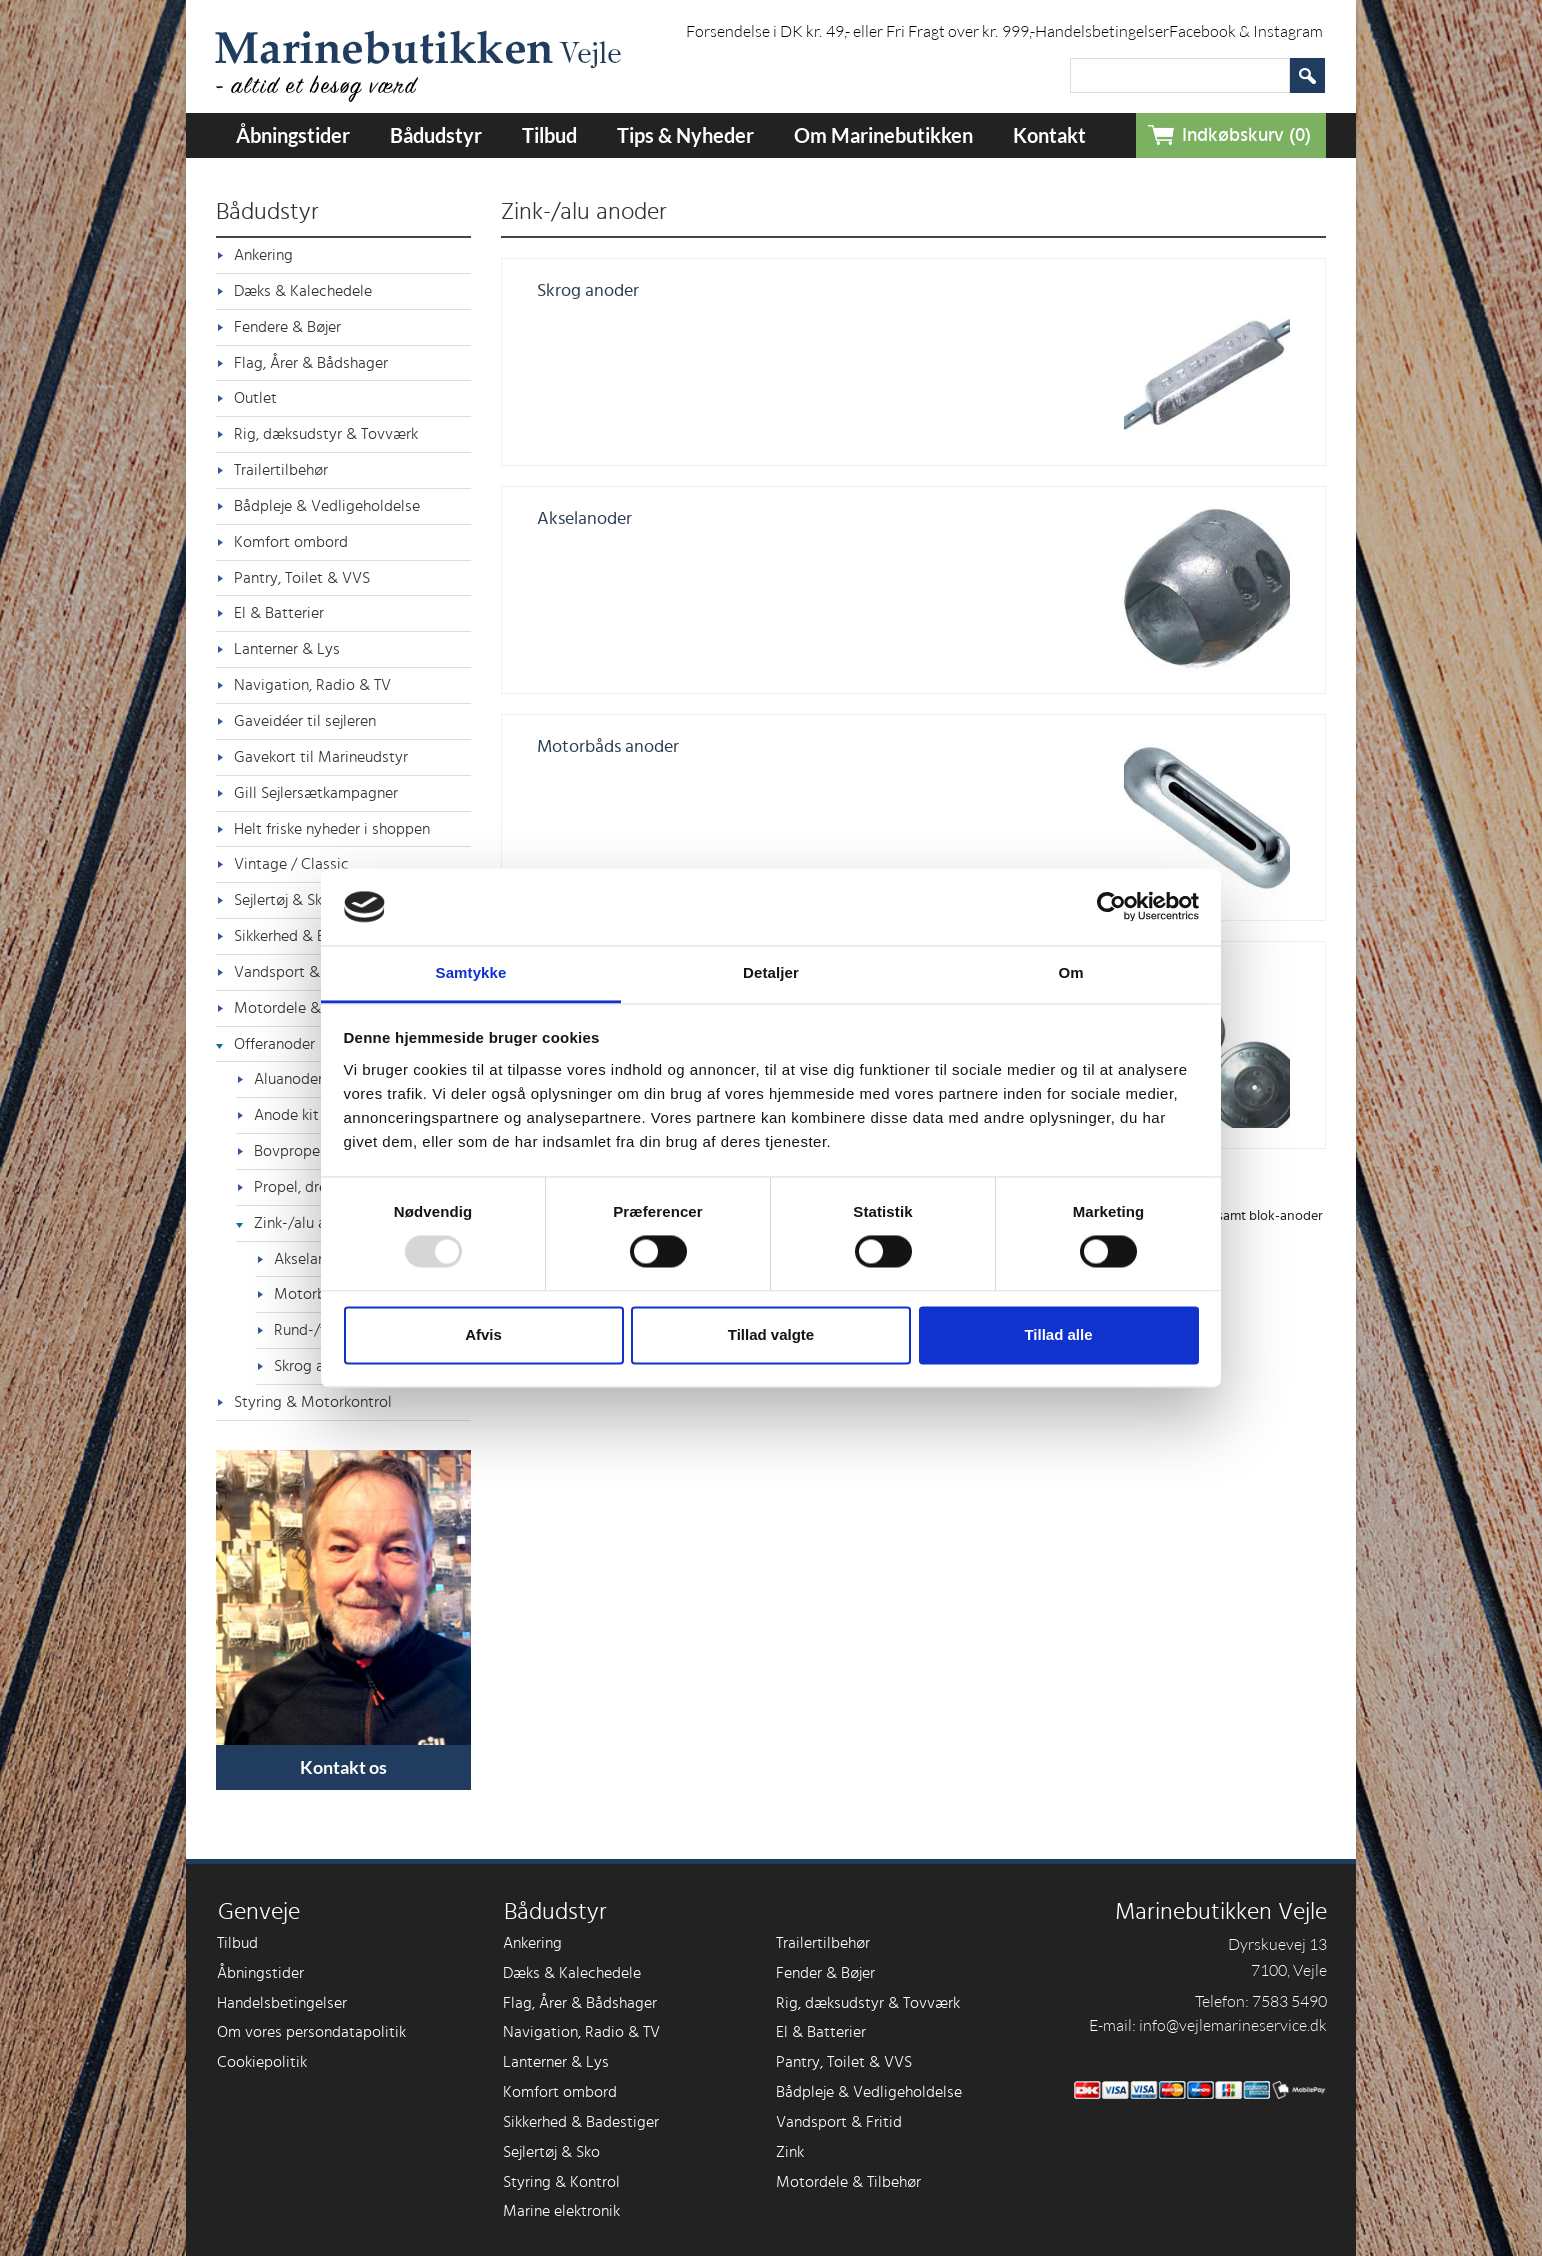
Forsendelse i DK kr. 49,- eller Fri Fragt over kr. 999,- (860, 31)
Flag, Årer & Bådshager (311, 363)
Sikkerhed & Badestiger (581, 2122)
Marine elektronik (561, 2211)
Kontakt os (343, 1767)
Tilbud (549, 135)
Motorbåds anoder (608, 747)
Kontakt (1049, 135)
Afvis (483, 1334)
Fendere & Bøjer (287, 327)
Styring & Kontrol (561, 2182)
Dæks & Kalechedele (303, 291)
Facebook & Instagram (1246, 31)
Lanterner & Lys (287, 649)
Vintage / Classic (291, 864)
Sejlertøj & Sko (551, 2152)
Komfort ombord (291, 542)
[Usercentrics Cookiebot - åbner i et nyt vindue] (1111, 907)
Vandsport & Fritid (839, 2122)
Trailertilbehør (281, 470)
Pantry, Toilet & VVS (302, 578)
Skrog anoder (588, 291)
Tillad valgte (771, 1334)
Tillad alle (1058, 1334)
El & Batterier (279, 613)
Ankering (263, 255)
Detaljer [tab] (771, 972)
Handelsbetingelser (1102, 31)
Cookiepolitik (262, 2062)
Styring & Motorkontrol (313, 1402)
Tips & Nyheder (685, 135)
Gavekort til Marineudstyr (321, 757)
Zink (790, 2152)
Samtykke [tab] (471, 972)
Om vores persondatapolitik (311, 2032)
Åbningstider (293, 135)
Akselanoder (584, 519)
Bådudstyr (436, 135)
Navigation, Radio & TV (312, 685)
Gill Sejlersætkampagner (316, 793)
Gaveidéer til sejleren (305, 721)
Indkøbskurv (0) (1246, 135)
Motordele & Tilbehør (848, 2182)
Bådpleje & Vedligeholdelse (327, 506)
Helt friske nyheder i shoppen (332, 829)
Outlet (255, 398)
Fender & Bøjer (825, 1973)
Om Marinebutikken (883, 135)
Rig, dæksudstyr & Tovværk (326, 434)
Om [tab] (1070, 972)
